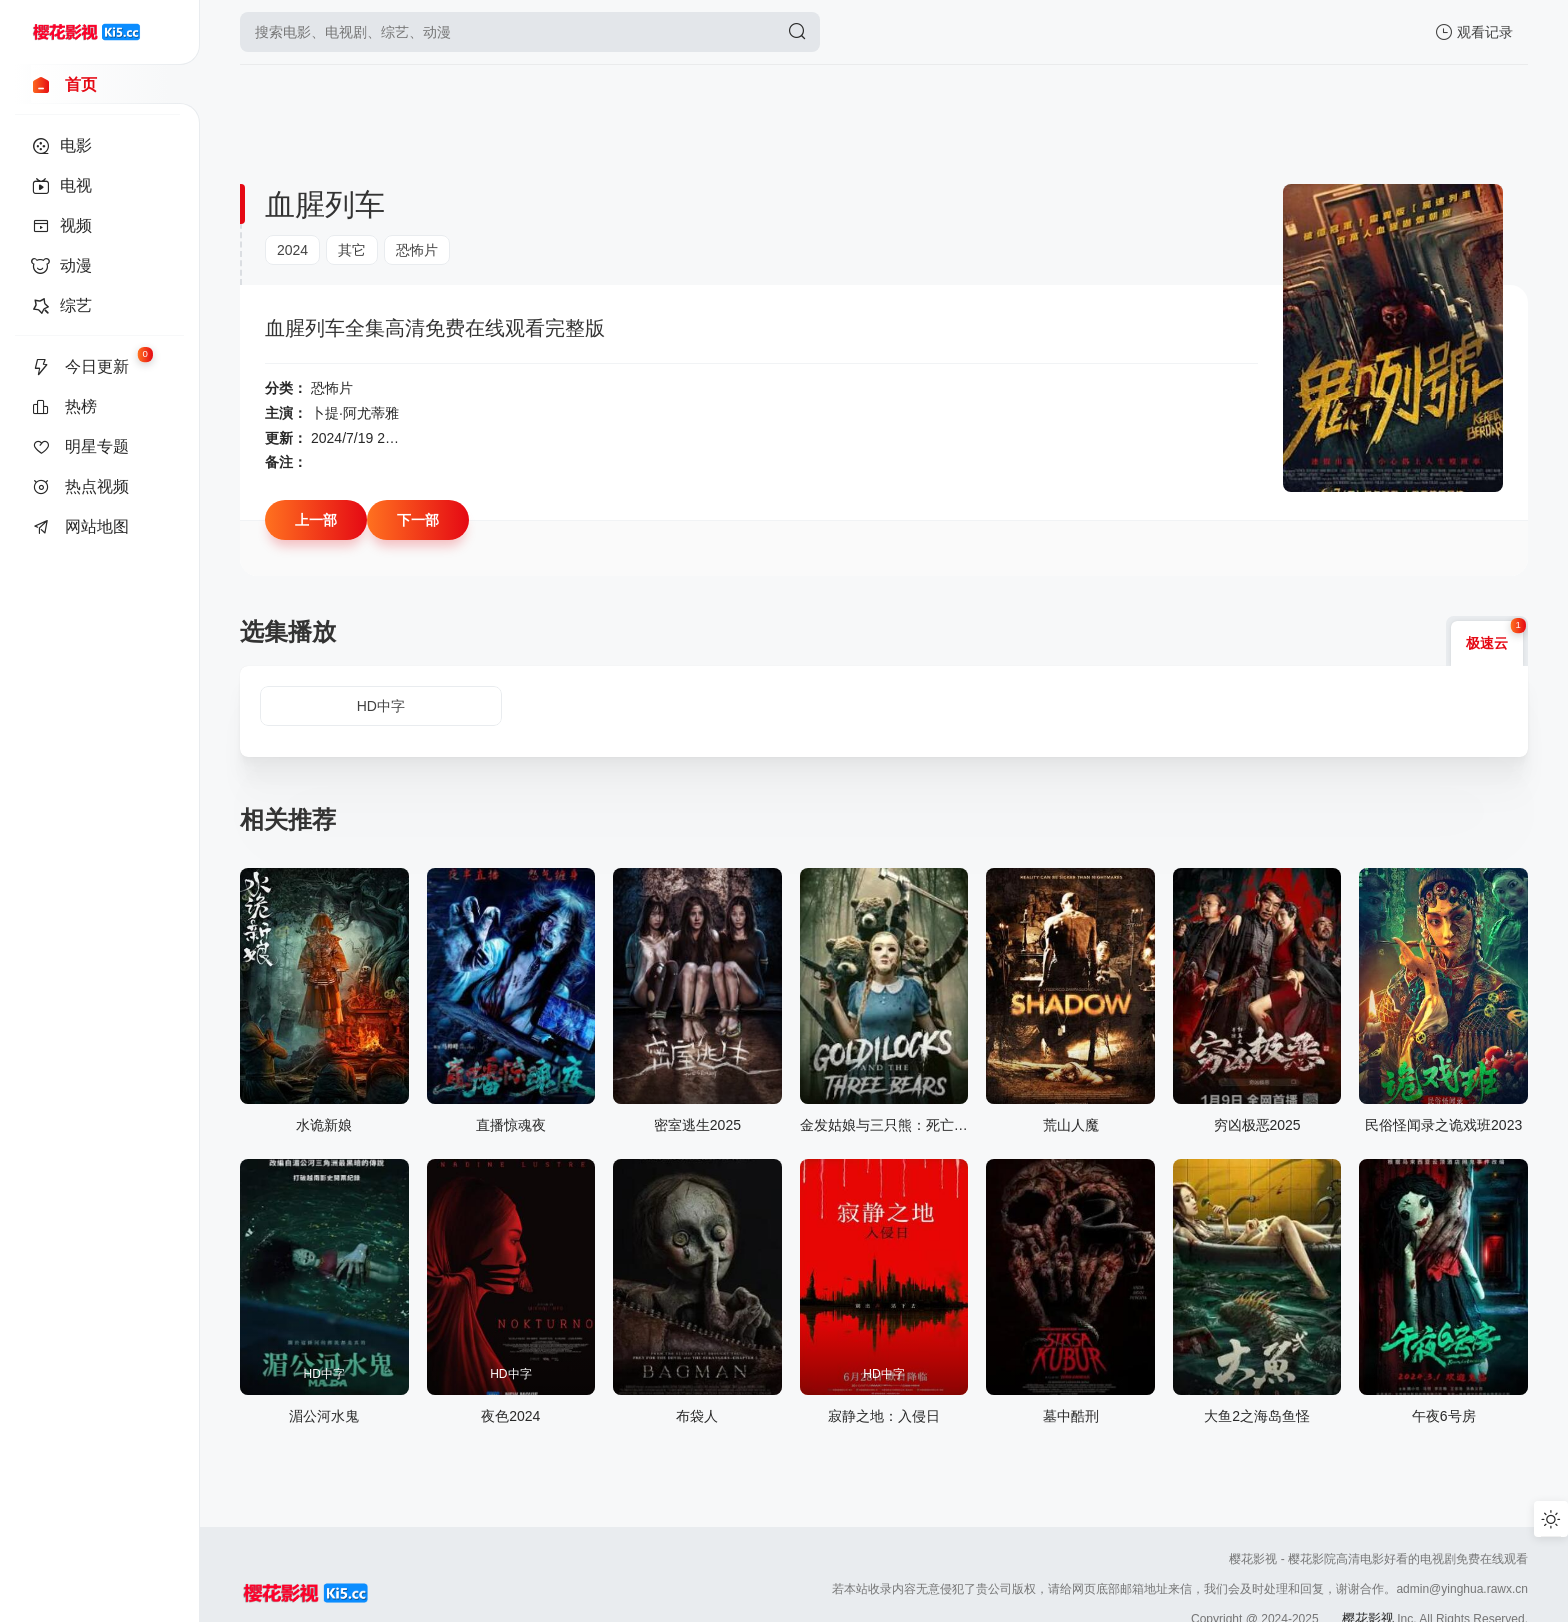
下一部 (418, 520)
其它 (352, 250)
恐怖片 (417, 250)
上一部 (316, 520)
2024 (292, 250)
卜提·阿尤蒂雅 (355, 413)
